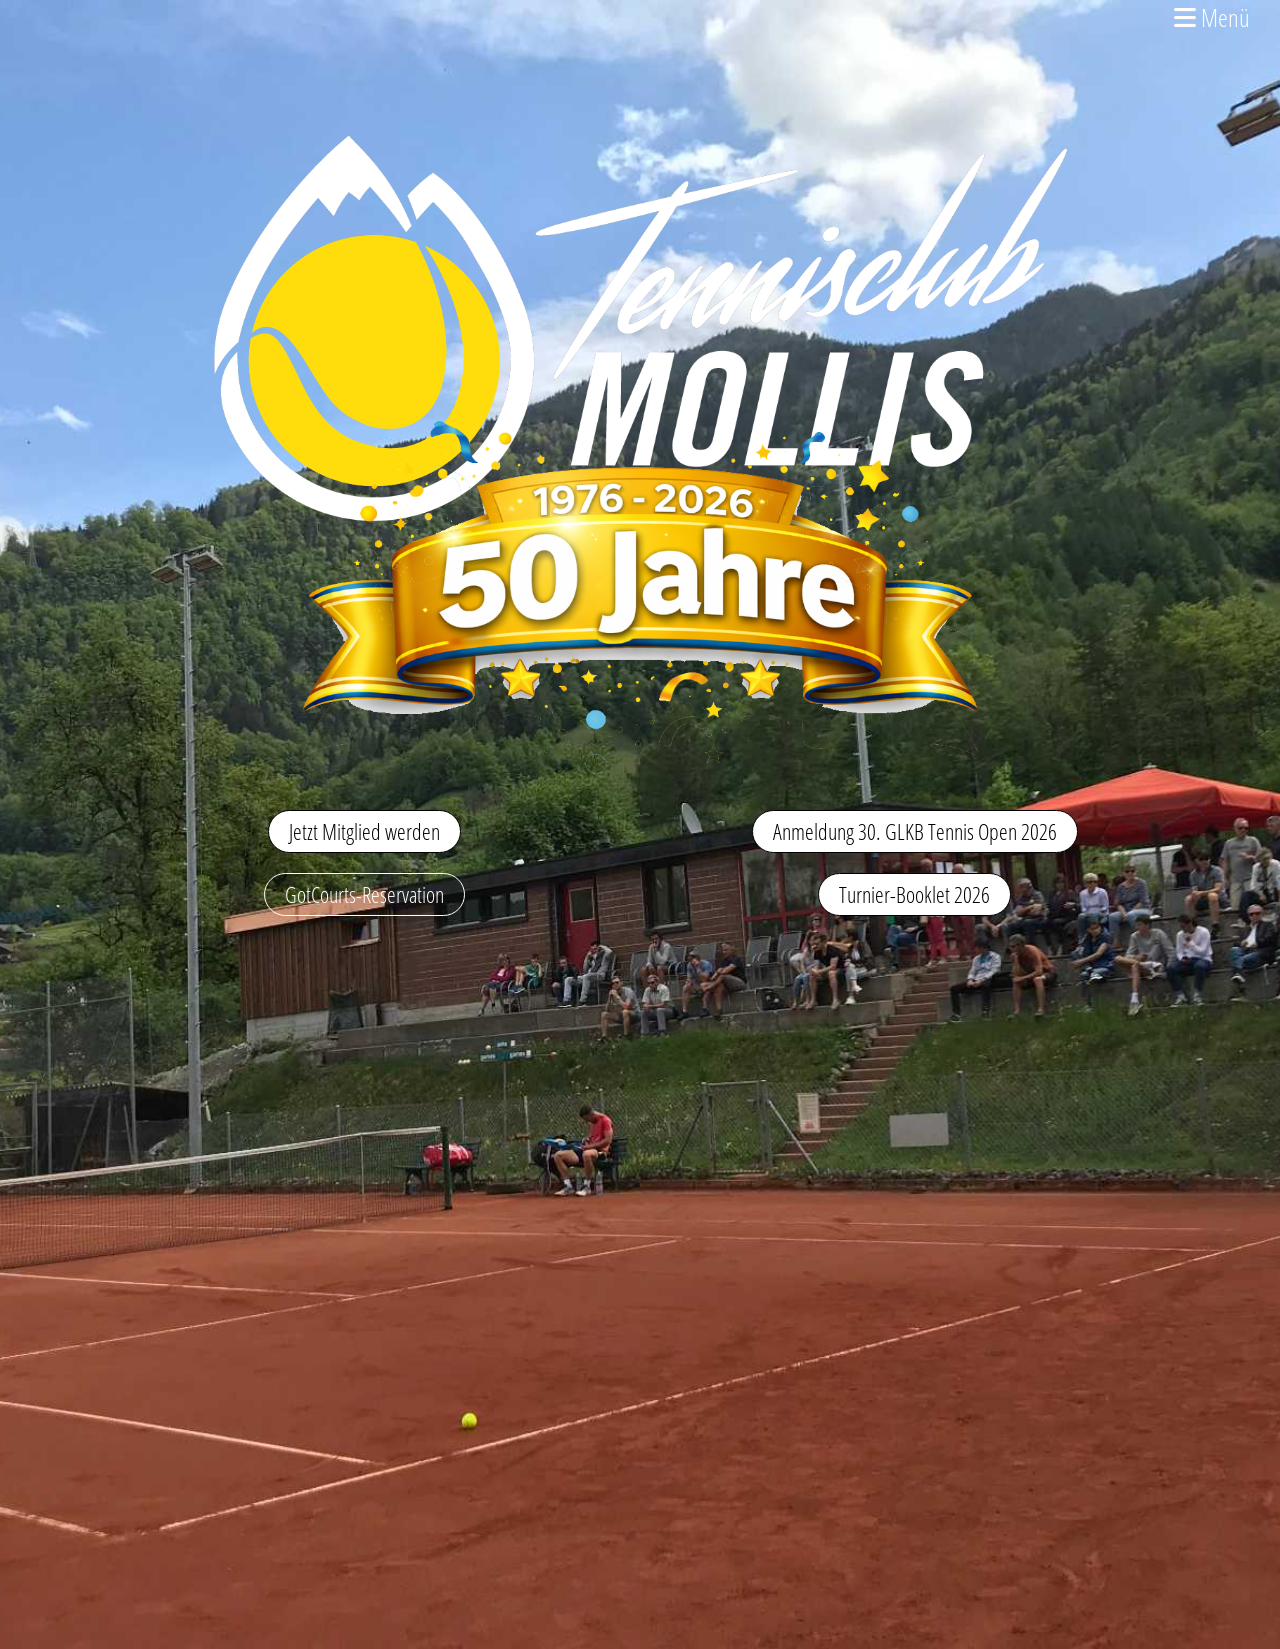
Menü (1212, 17)
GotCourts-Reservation (364, 894)
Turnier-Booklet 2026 (914, 894)
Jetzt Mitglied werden (364, 831)
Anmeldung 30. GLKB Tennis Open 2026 (915, 831)
